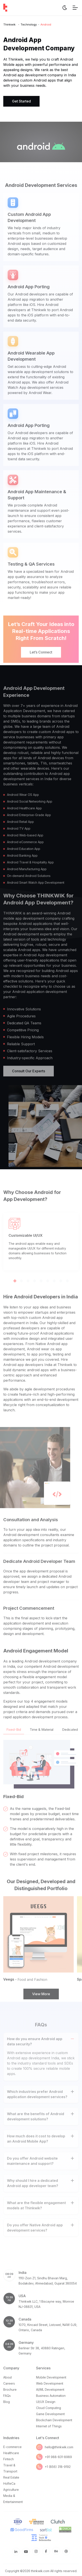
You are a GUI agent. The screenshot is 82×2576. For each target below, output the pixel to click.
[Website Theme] (64, 7)
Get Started (21, 101)
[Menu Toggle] (75, 7)
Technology (29, 24)
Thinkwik (9, 24)
